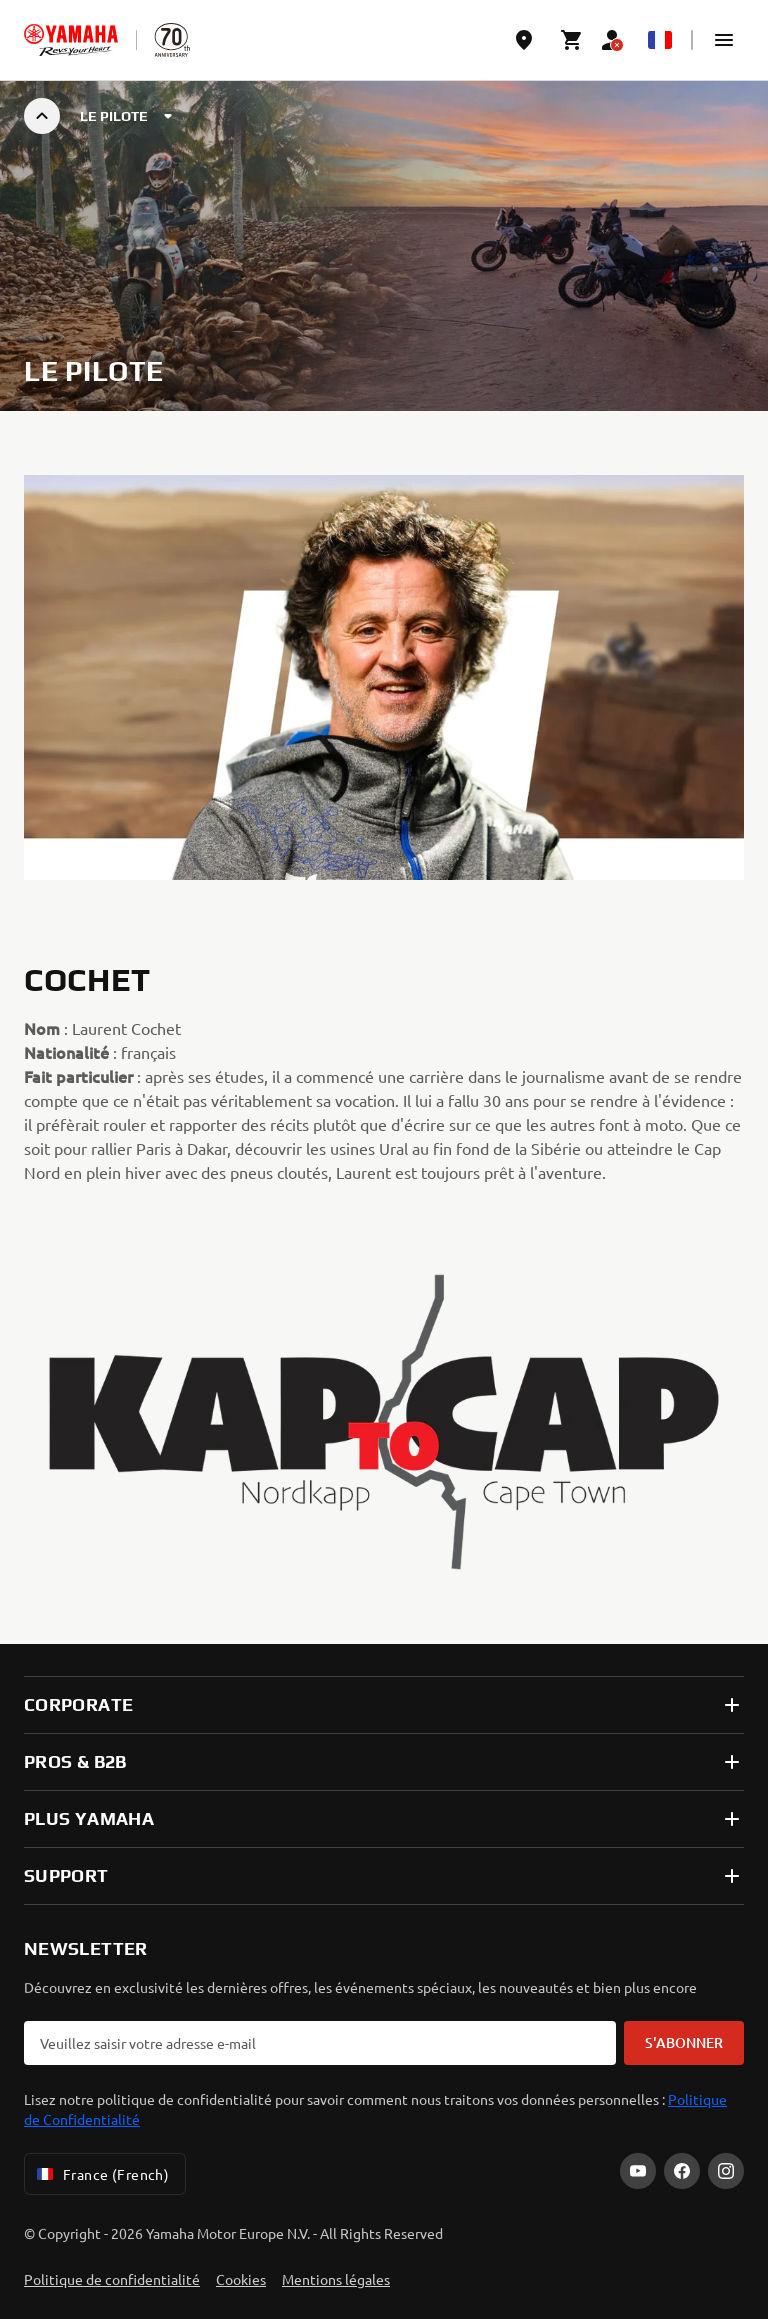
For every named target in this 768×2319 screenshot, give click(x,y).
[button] (724, 40)
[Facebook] (682, 2171)
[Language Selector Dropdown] (660, 40)
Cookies (241, 2279)
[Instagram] (726, 2171)
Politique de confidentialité (112, 2279)
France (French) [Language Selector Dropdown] (101, 2174)
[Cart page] (572, 40)
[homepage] (71, 40)
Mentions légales (336, 2279)
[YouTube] (638, 2171)
